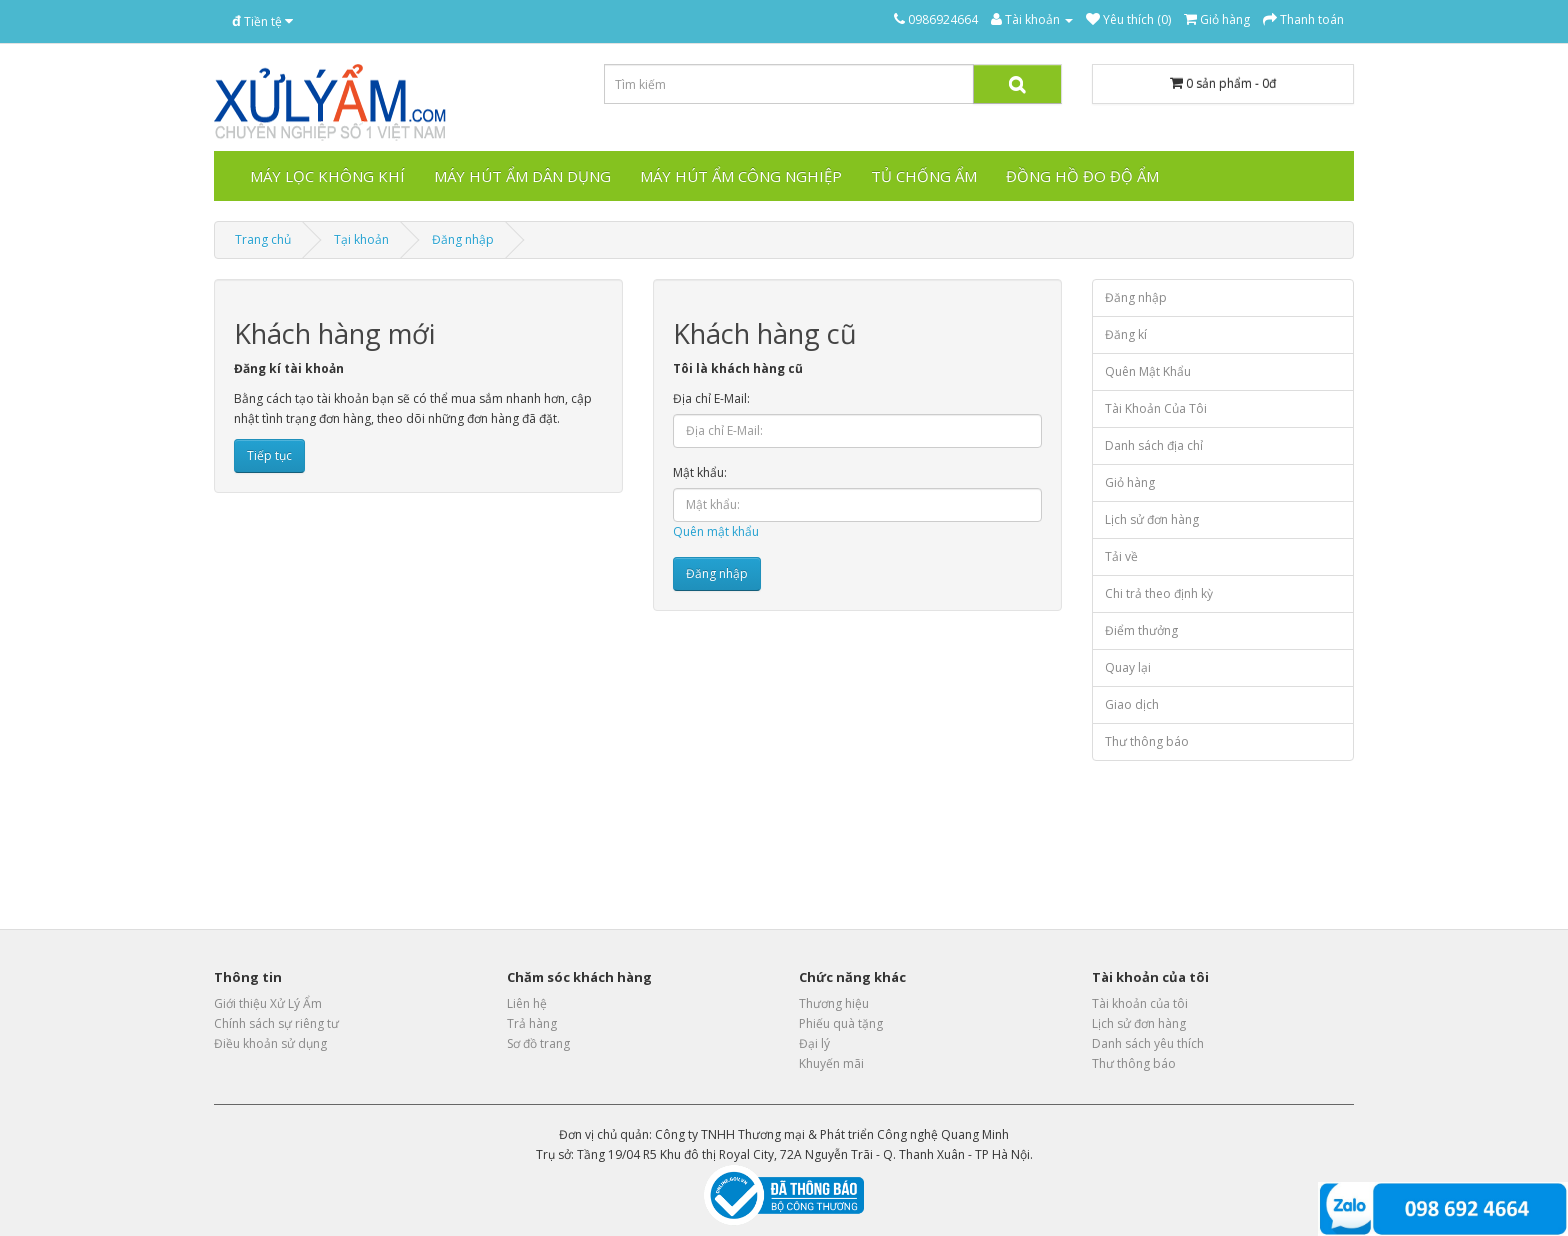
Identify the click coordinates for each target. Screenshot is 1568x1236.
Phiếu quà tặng (841, 1023)
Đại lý (814, 1043)
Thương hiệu (834, 1003)
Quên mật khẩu (716, 531)
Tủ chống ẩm (924, 176)
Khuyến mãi (831, 1063)
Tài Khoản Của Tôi (1156, 408)
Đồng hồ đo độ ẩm (1082, 176)
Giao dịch (1132, 704)
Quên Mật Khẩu (1148, 371)
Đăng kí (1126, 334)
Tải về (1121, 556)
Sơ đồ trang (538, 1043)
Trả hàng (532, 1023)
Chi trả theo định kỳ (1159, 593)
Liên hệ (527, 1003)
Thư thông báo (1147, 741)
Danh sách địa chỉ (1154, 445)
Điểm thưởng (1141, 630)
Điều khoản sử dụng (270, 1043)
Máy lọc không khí (327, 176)
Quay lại (1128, 667)
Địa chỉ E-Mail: (711, 398)
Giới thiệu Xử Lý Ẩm (268, 1003)
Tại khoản (361, 239)
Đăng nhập (463, 239)
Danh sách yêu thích (1148, 1043)
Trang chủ (263, 239)
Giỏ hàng (1130, 482)
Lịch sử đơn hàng (1152, 519)
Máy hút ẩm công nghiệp (741, 176)
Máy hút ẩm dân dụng (522, 176)
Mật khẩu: (700, 472)
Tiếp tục (269, 455)
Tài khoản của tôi (1140, 1003)
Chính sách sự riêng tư (276, 1023)
